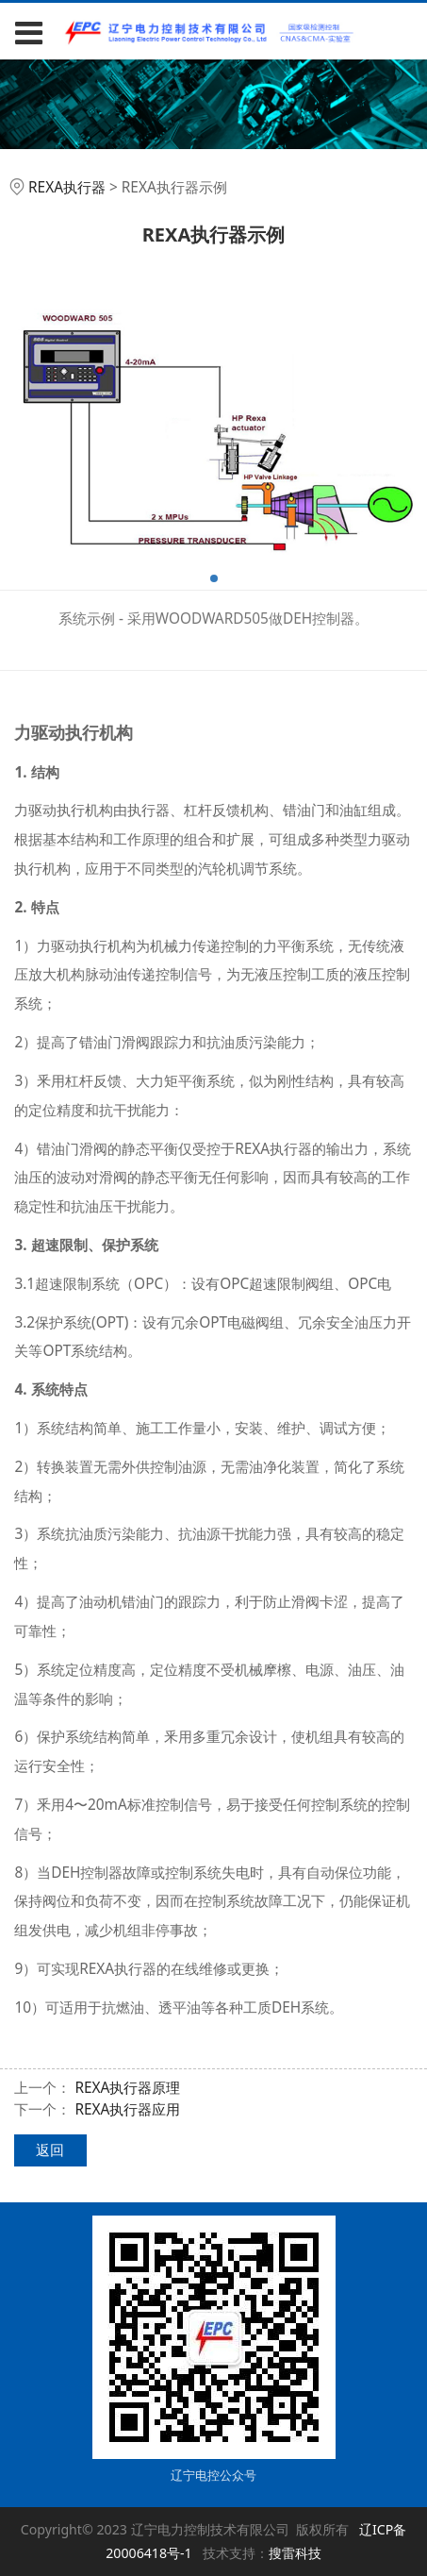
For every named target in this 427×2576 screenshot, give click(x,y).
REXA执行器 (67, 187)
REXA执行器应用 (127, 2109)
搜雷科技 (295, 2553)
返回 (50, 2150)
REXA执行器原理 (127, 2088)
